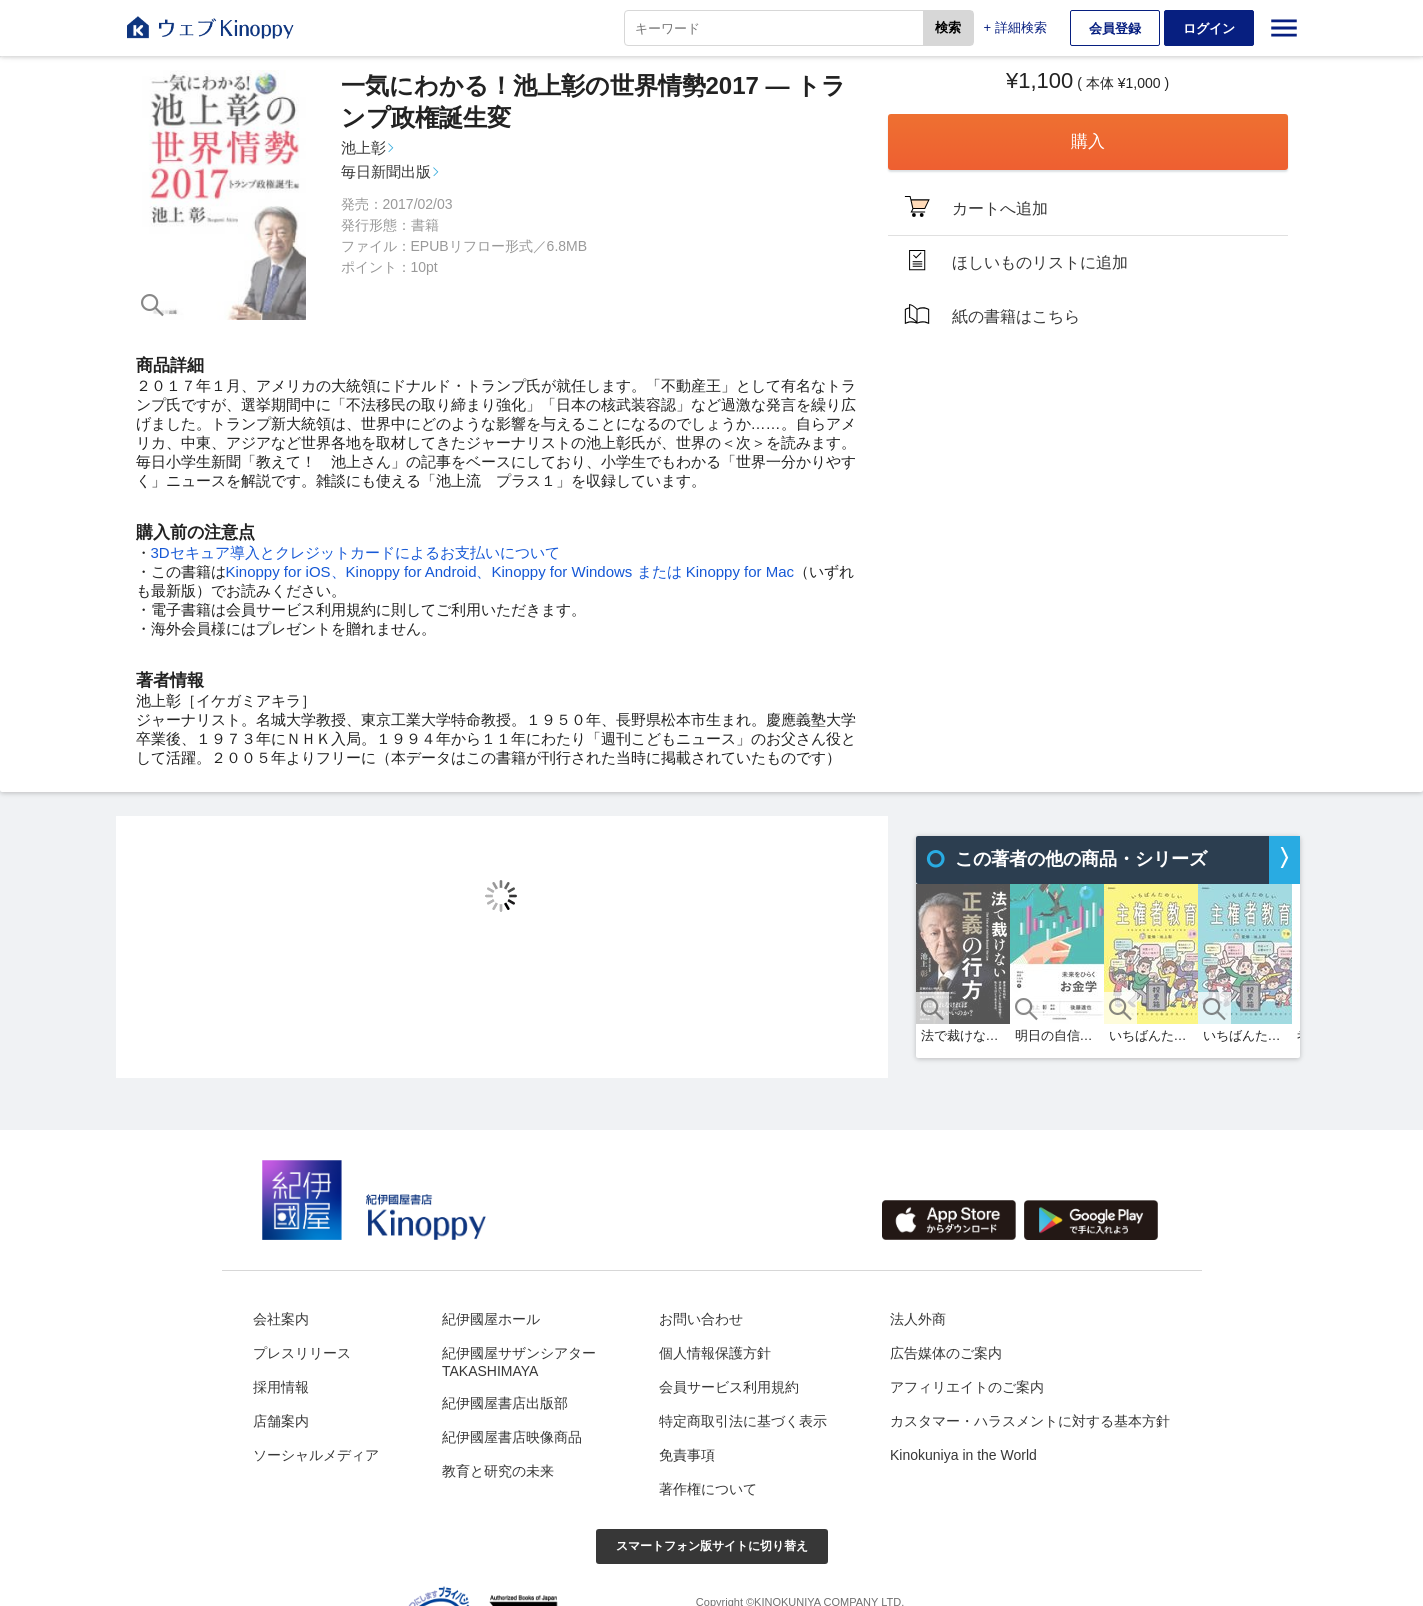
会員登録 (1115, 28)
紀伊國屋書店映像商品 (512, 1437)
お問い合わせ (701, 1319)
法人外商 (918, 1319)
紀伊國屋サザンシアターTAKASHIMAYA (519, 1362)
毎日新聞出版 (386, 171)
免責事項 (687, 1455)
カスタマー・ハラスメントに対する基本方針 (1030, 1421)
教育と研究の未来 (498, 1471)
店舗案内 (281, 1421)
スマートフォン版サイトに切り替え (712, 1546)
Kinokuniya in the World (963, 1455)
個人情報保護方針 (715, 1353)
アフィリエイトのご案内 (967, 1387)
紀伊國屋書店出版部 (505, 1403)
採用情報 (281, 1387)
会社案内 (281, 1319)
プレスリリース (302, 1353)
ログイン (1209, 28)
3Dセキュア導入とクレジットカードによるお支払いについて (355, 552)
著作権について (708, 1489)
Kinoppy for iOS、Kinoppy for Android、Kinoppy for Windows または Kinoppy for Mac (510, 571)
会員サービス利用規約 (729, 1387)
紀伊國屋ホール (491, 1319)
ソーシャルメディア (316, 1455)
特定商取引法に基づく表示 (743, 1421)
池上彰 (363, 147)
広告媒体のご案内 (946, 1353)
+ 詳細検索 (1015, 27)
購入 (1088, 141)
